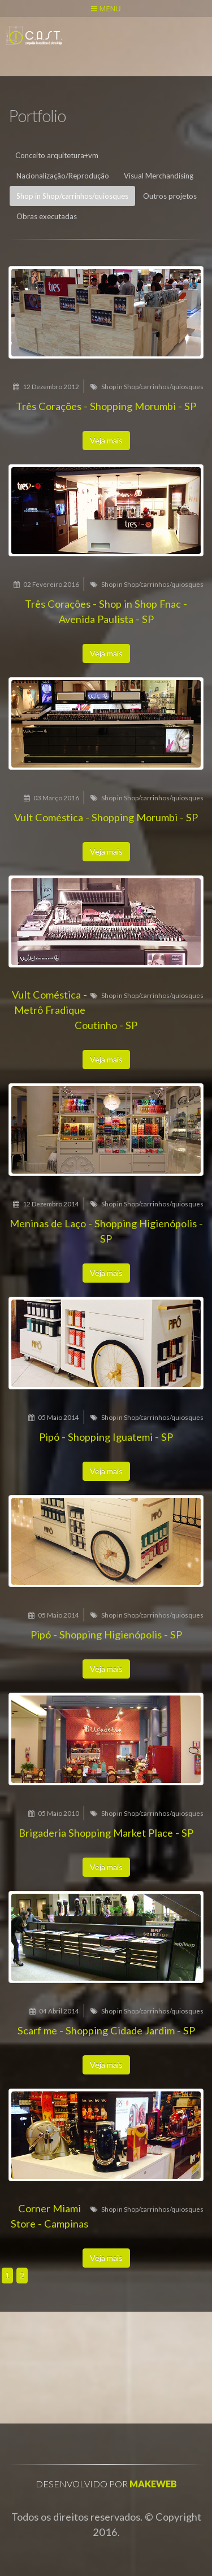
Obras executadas (46, 216)
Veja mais (106, 440)
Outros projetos (170, 195)
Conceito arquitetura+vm (56, 155)
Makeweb (153, 2483)
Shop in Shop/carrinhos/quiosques (72, 195)
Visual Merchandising (158, 175)
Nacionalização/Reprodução (62, 175)
